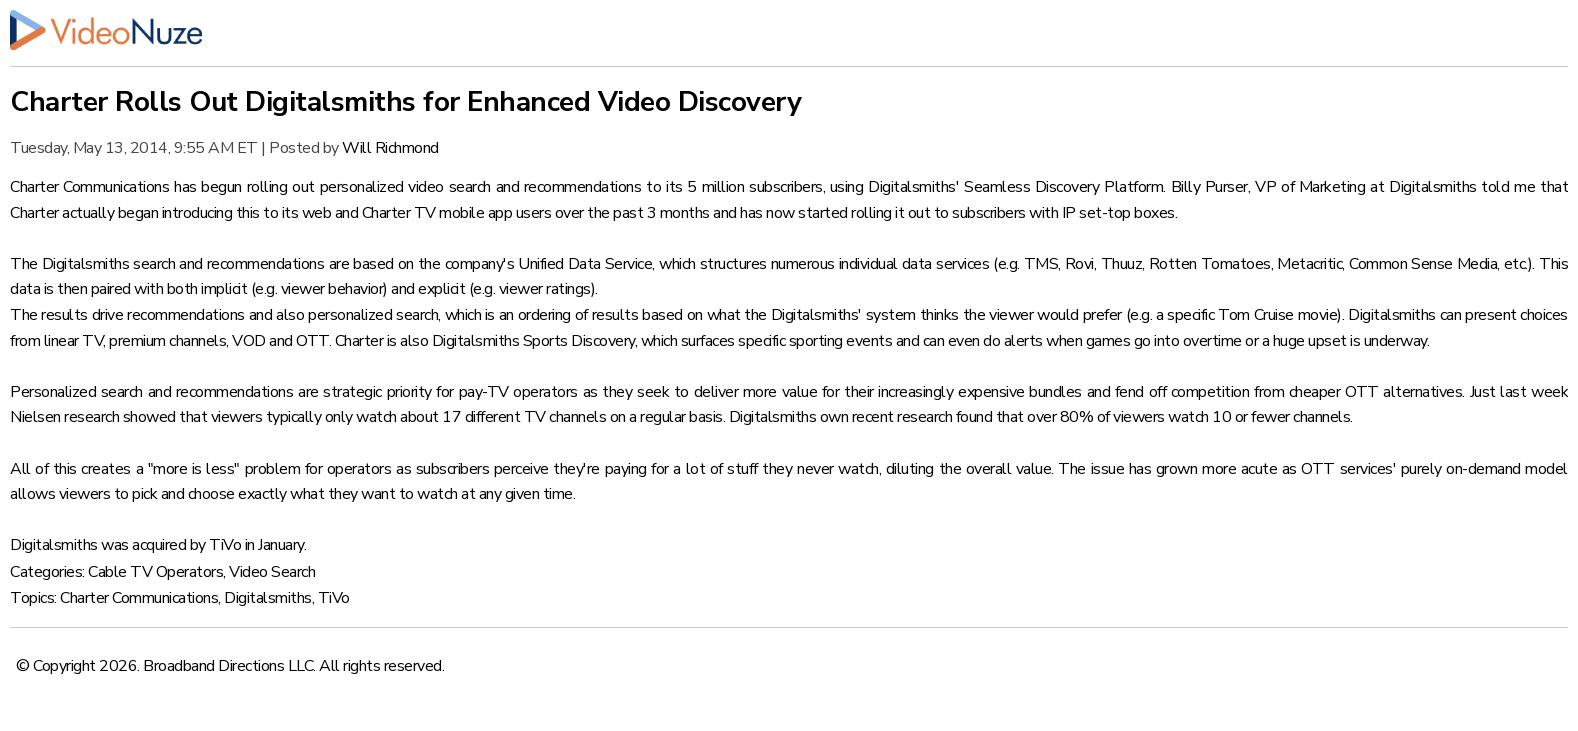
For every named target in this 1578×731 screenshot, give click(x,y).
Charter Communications (139, 598)
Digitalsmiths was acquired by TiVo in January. (158, 545)
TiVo (334, 598)
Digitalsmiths (268, 598)
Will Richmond (390, 148)
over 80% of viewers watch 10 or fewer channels (1188, 417)
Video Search (272, 572)
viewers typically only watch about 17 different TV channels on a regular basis (467, 417)
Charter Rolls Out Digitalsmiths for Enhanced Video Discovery (405, 102)
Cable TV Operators (155, 572)
